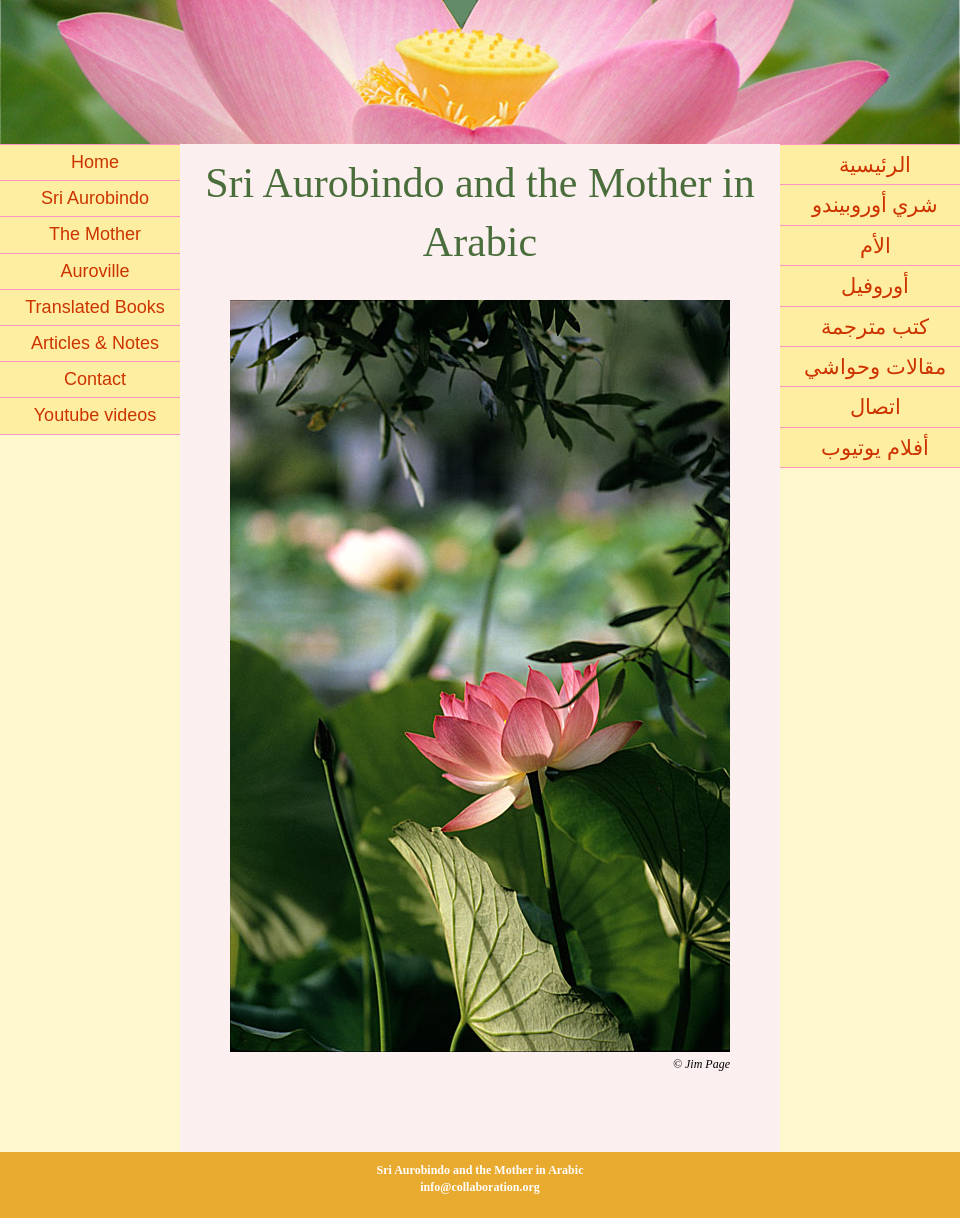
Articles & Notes (95, 343)
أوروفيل (875, 285)
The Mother (95, 234)
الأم (875, 245)
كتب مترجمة (875, 326)
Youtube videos (95, 415)
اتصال (875, 406)
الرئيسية (875, 164)
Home (95, 162)
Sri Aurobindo (95, 198)
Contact (95, 379)
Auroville (94, 271)
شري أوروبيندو (875, 204)
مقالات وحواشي (875, 366)
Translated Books (94, 307)
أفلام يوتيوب (875, 447)
